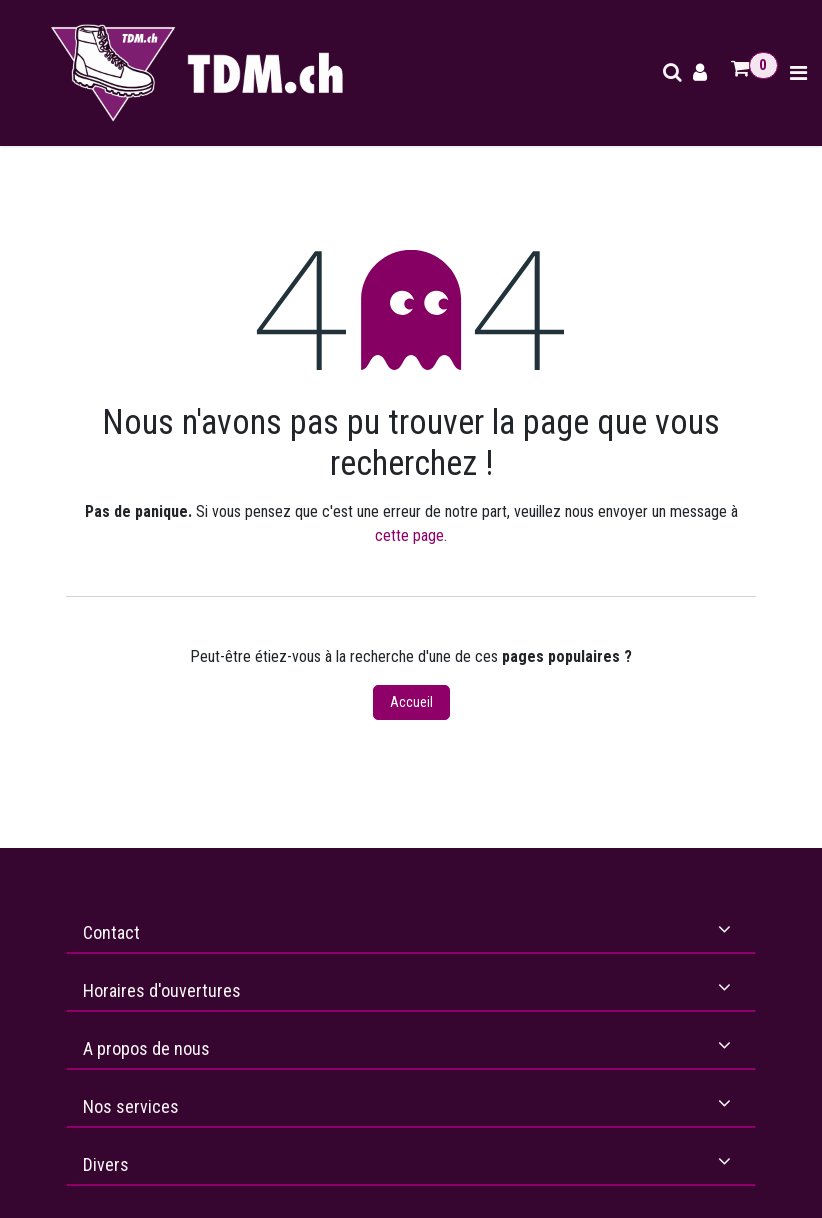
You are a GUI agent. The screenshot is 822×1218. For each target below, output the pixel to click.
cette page (409, 535)
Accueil (411, 702)
